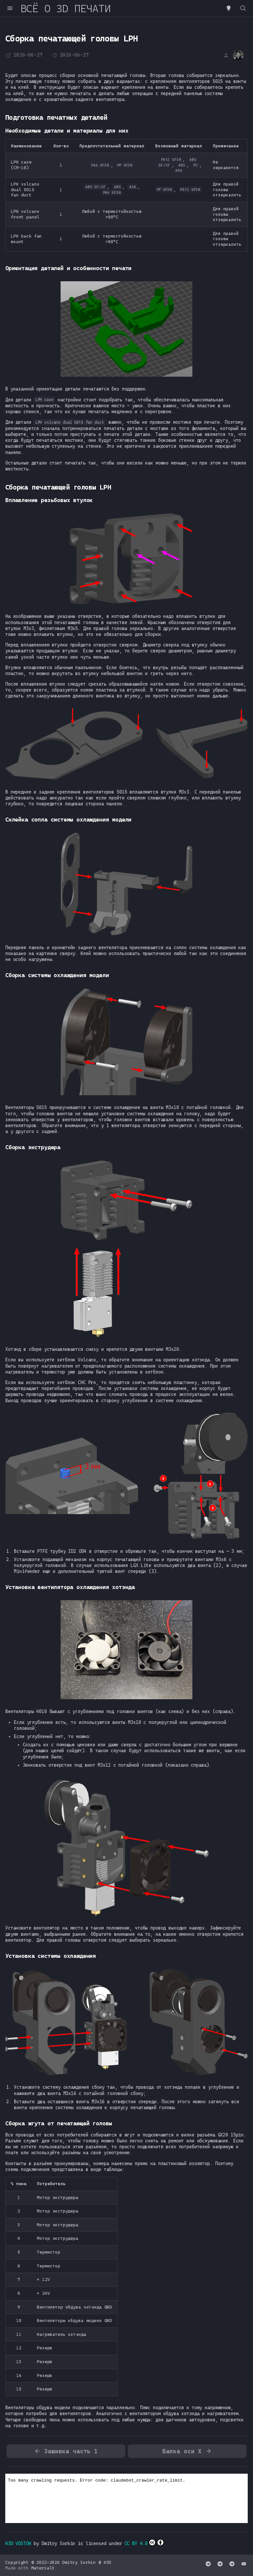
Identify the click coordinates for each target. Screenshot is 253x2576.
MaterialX (43, 2567)
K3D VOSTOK (18, 2543)
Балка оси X (187, 2451)
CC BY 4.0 (144, 2542)
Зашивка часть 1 (66, 2451)
